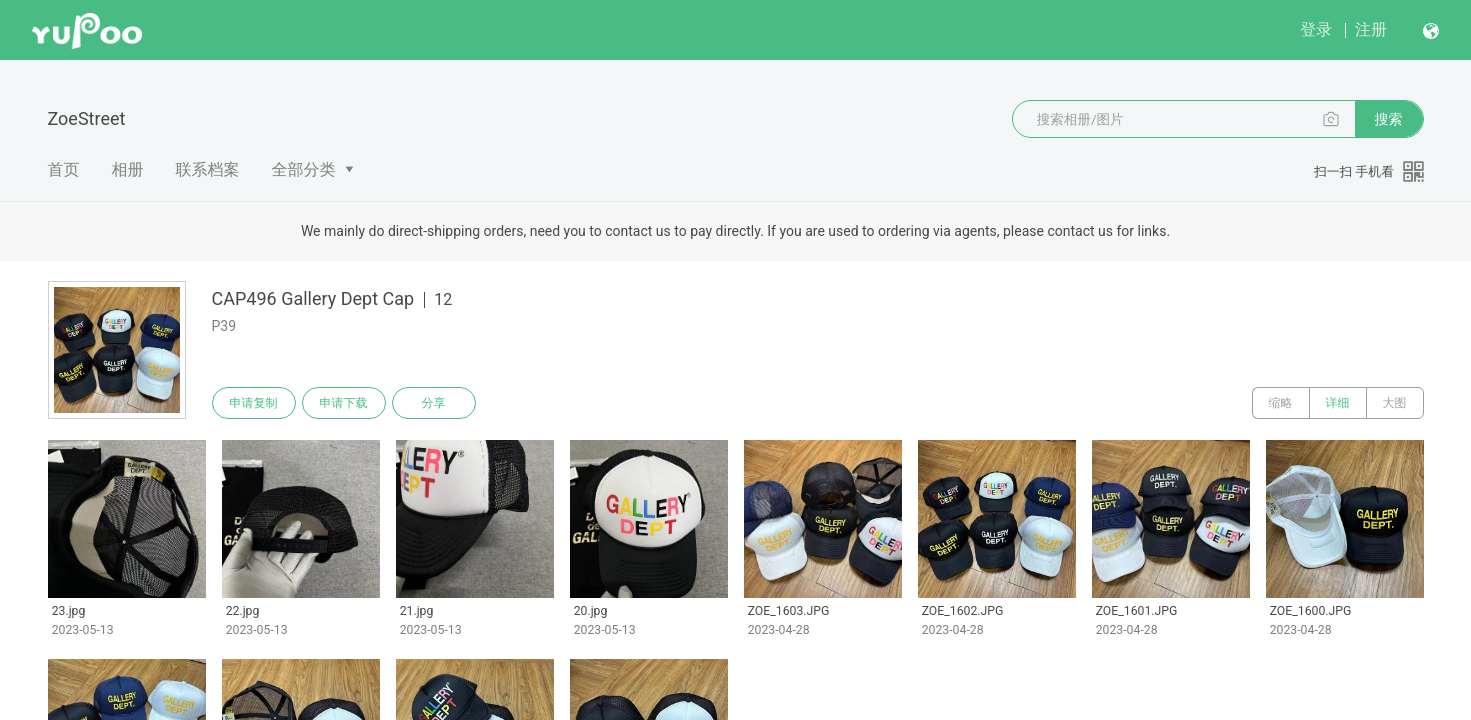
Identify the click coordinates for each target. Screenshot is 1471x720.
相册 (128, 169)
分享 (434, 403)
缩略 (1281, 403)
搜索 (1389, 119)
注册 (1371, 29)
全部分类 (304, 169)
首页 (64, 169)
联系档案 (208, 169)
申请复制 (254, 403)
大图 (1395, 403)
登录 (1316, 29)
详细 (1338, 403)
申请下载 (344, 403)
